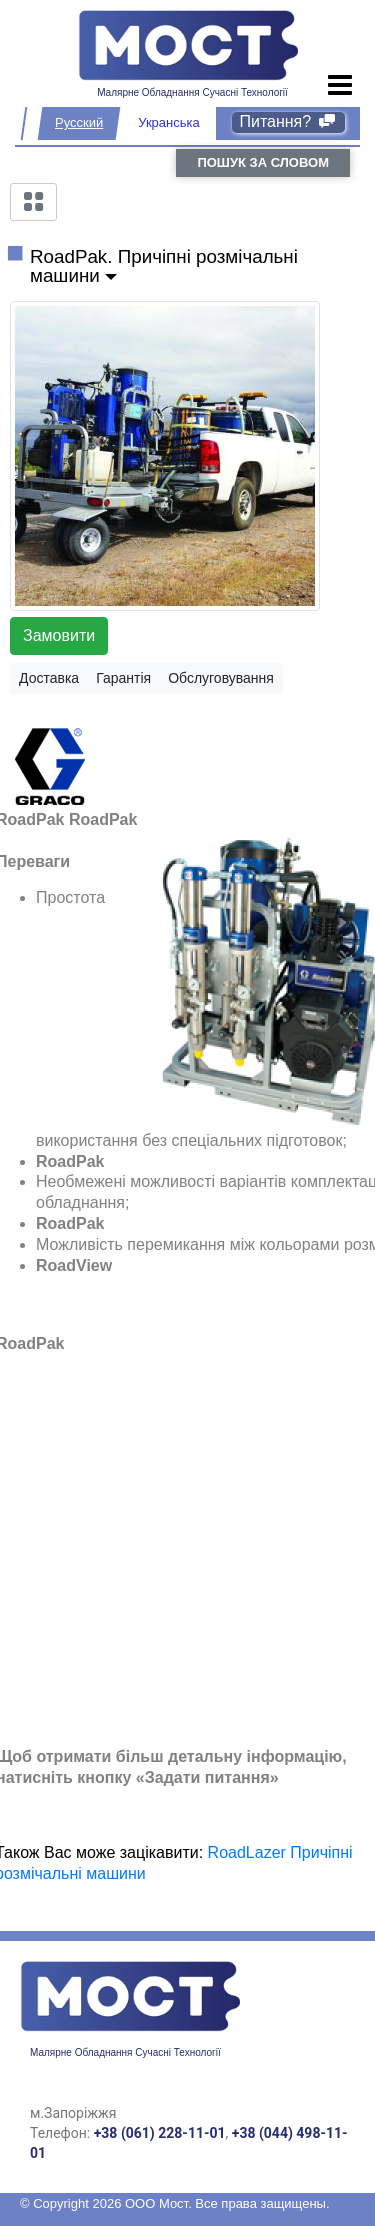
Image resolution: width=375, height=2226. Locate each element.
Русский (79, 122)
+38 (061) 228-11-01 (160, 2133)
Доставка (49, 678)
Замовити (59, 635)
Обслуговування (221, 678)
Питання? (288, 121)
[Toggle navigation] (340, 86)
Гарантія (123, 678)
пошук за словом (263, 162)
